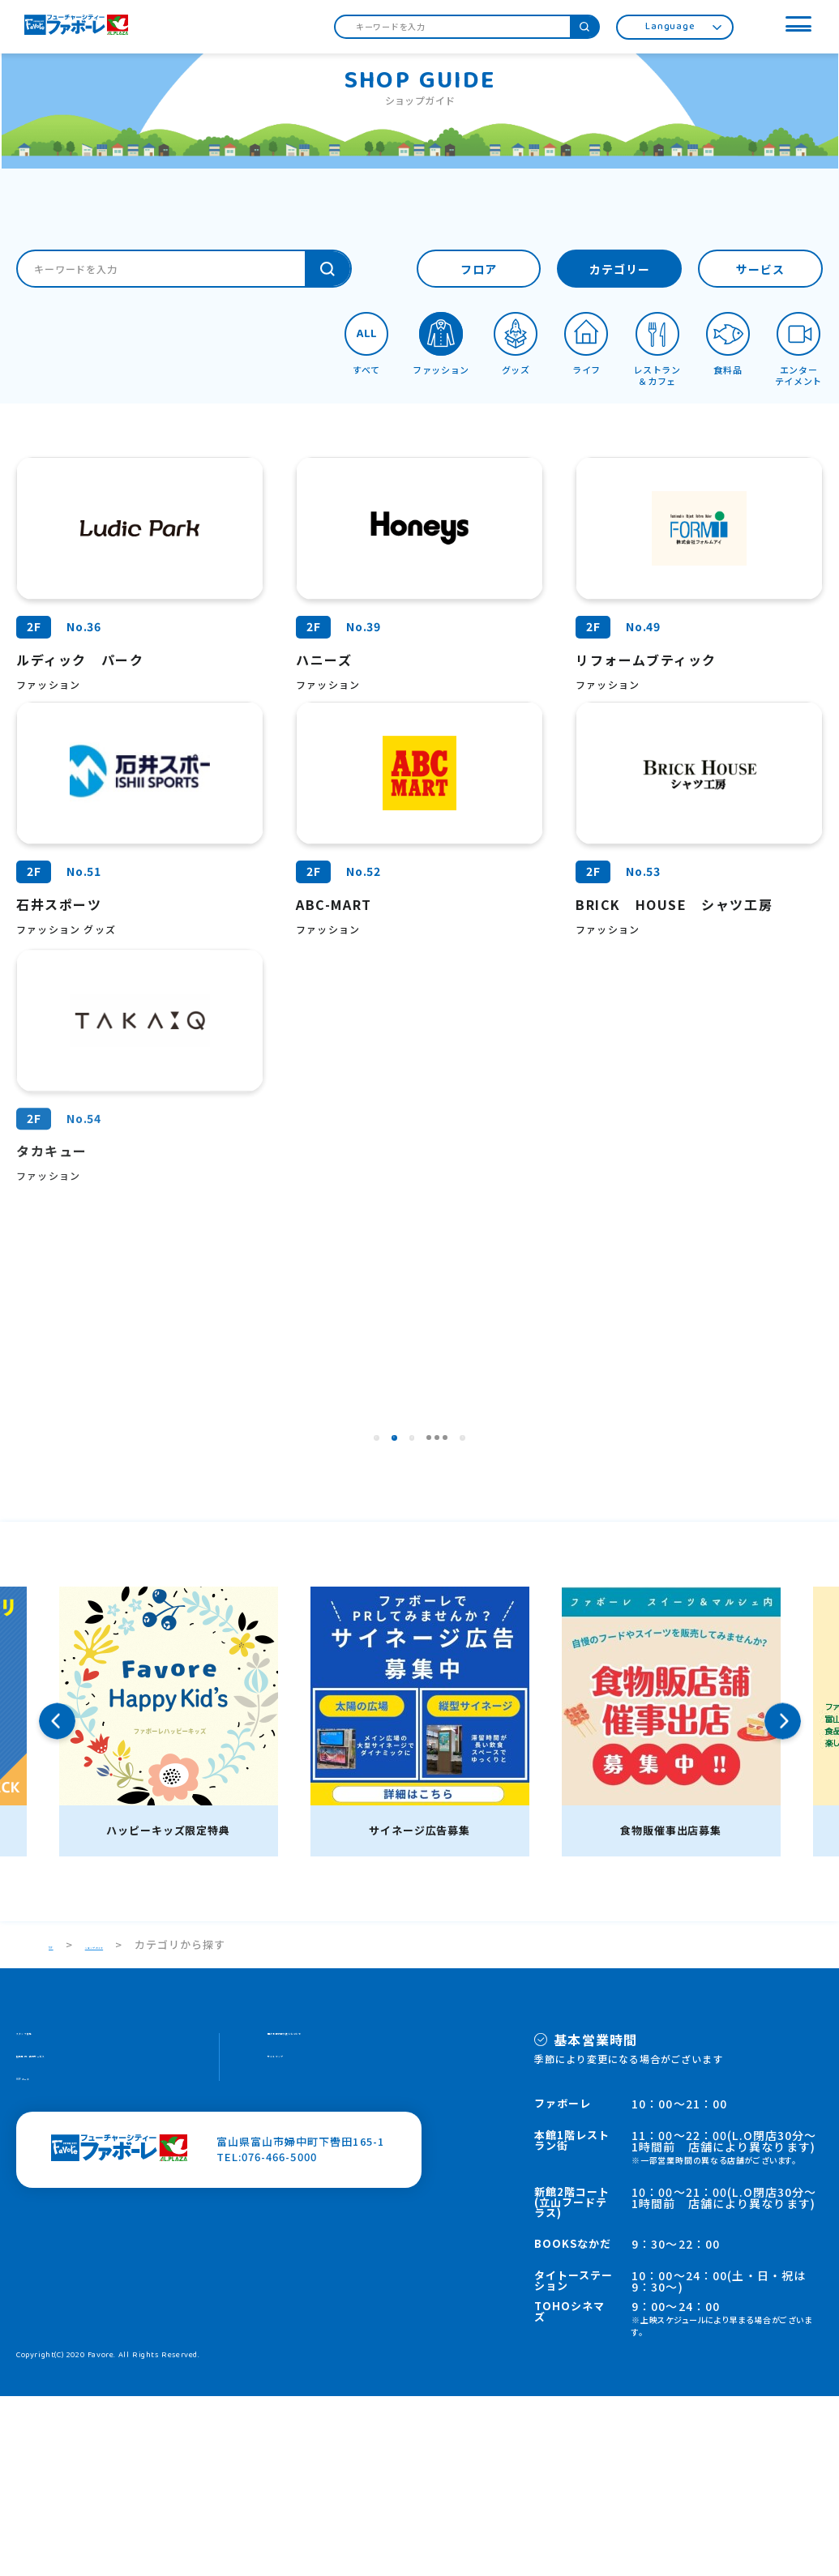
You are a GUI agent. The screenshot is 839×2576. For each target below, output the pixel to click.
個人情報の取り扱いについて (342, 2218)
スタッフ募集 (50, 2218)
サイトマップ (302, 2249)
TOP (61, 2124)
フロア (478, 271)
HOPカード (45, 2280)
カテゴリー (619, 271)
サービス (760, 271)
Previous (57, 1901)
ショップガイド (144, 2124)
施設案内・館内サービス (78, 2249)
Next (782, 1901)
